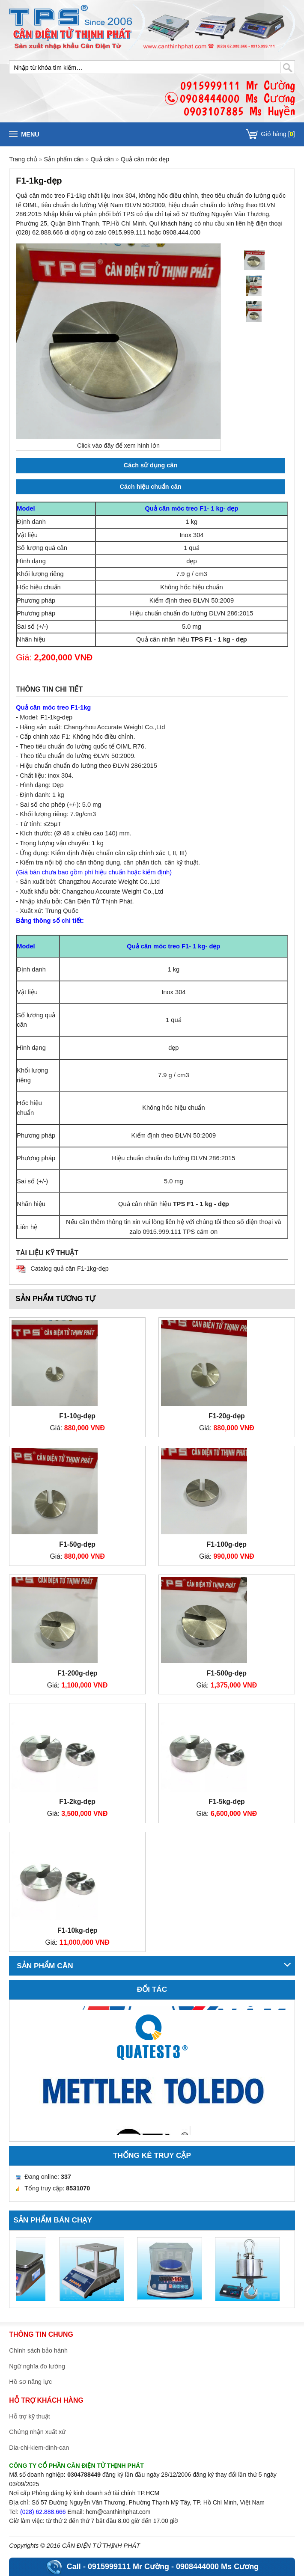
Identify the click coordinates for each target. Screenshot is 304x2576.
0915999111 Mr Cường (128, 2566)
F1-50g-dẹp (77, 1544)
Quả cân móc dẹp (145, 159)
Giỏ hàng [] (278, 134)
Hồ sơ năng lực (30, 2381)
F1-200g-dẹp (77, 1673)
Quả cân (101, 159)
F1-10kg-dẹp (77, 1930)
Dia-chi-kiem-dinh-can (39, 2447)
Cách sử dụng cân (150, 465)
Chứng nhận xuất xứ (37, 2431)
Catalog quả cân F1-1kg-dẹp (69, 1268)
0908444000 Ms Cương (217, 2566)
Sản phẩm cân (65, 159)
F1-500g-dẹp (227, 1673)
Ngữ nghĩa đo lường (37, 2366)
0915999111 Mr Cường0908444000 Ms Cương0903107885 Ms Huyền (237, 98)
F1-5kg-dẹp (227, 1801)
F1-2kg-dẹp (77, 1801)
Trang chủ (23, 159)
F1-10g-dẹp (77, 1416)
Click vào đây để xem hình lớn (118, 445)
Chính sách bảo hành (38, 2350)
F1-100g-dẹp (227, 1544)
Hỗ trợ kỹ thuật (29, 2416)
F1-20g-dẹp (227, 1416)
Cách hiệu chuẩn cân (151, 486)
